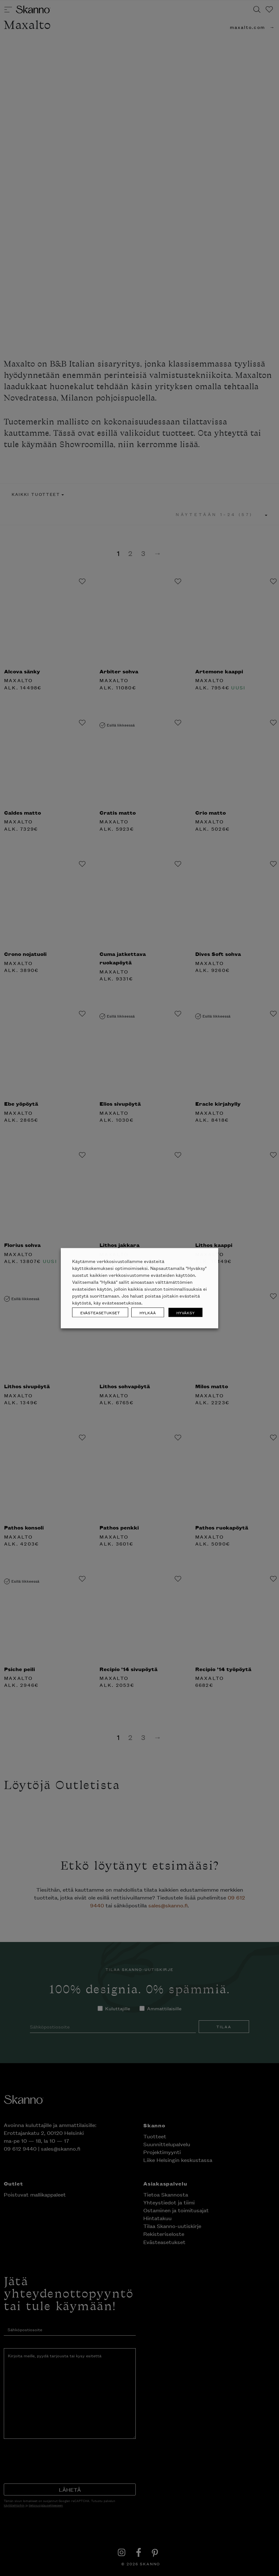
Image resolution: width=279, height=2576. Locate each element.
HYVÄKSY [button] (185, 1312)
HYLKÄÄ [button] (148, 1312)
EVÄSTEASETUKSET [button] (100, 1312)
